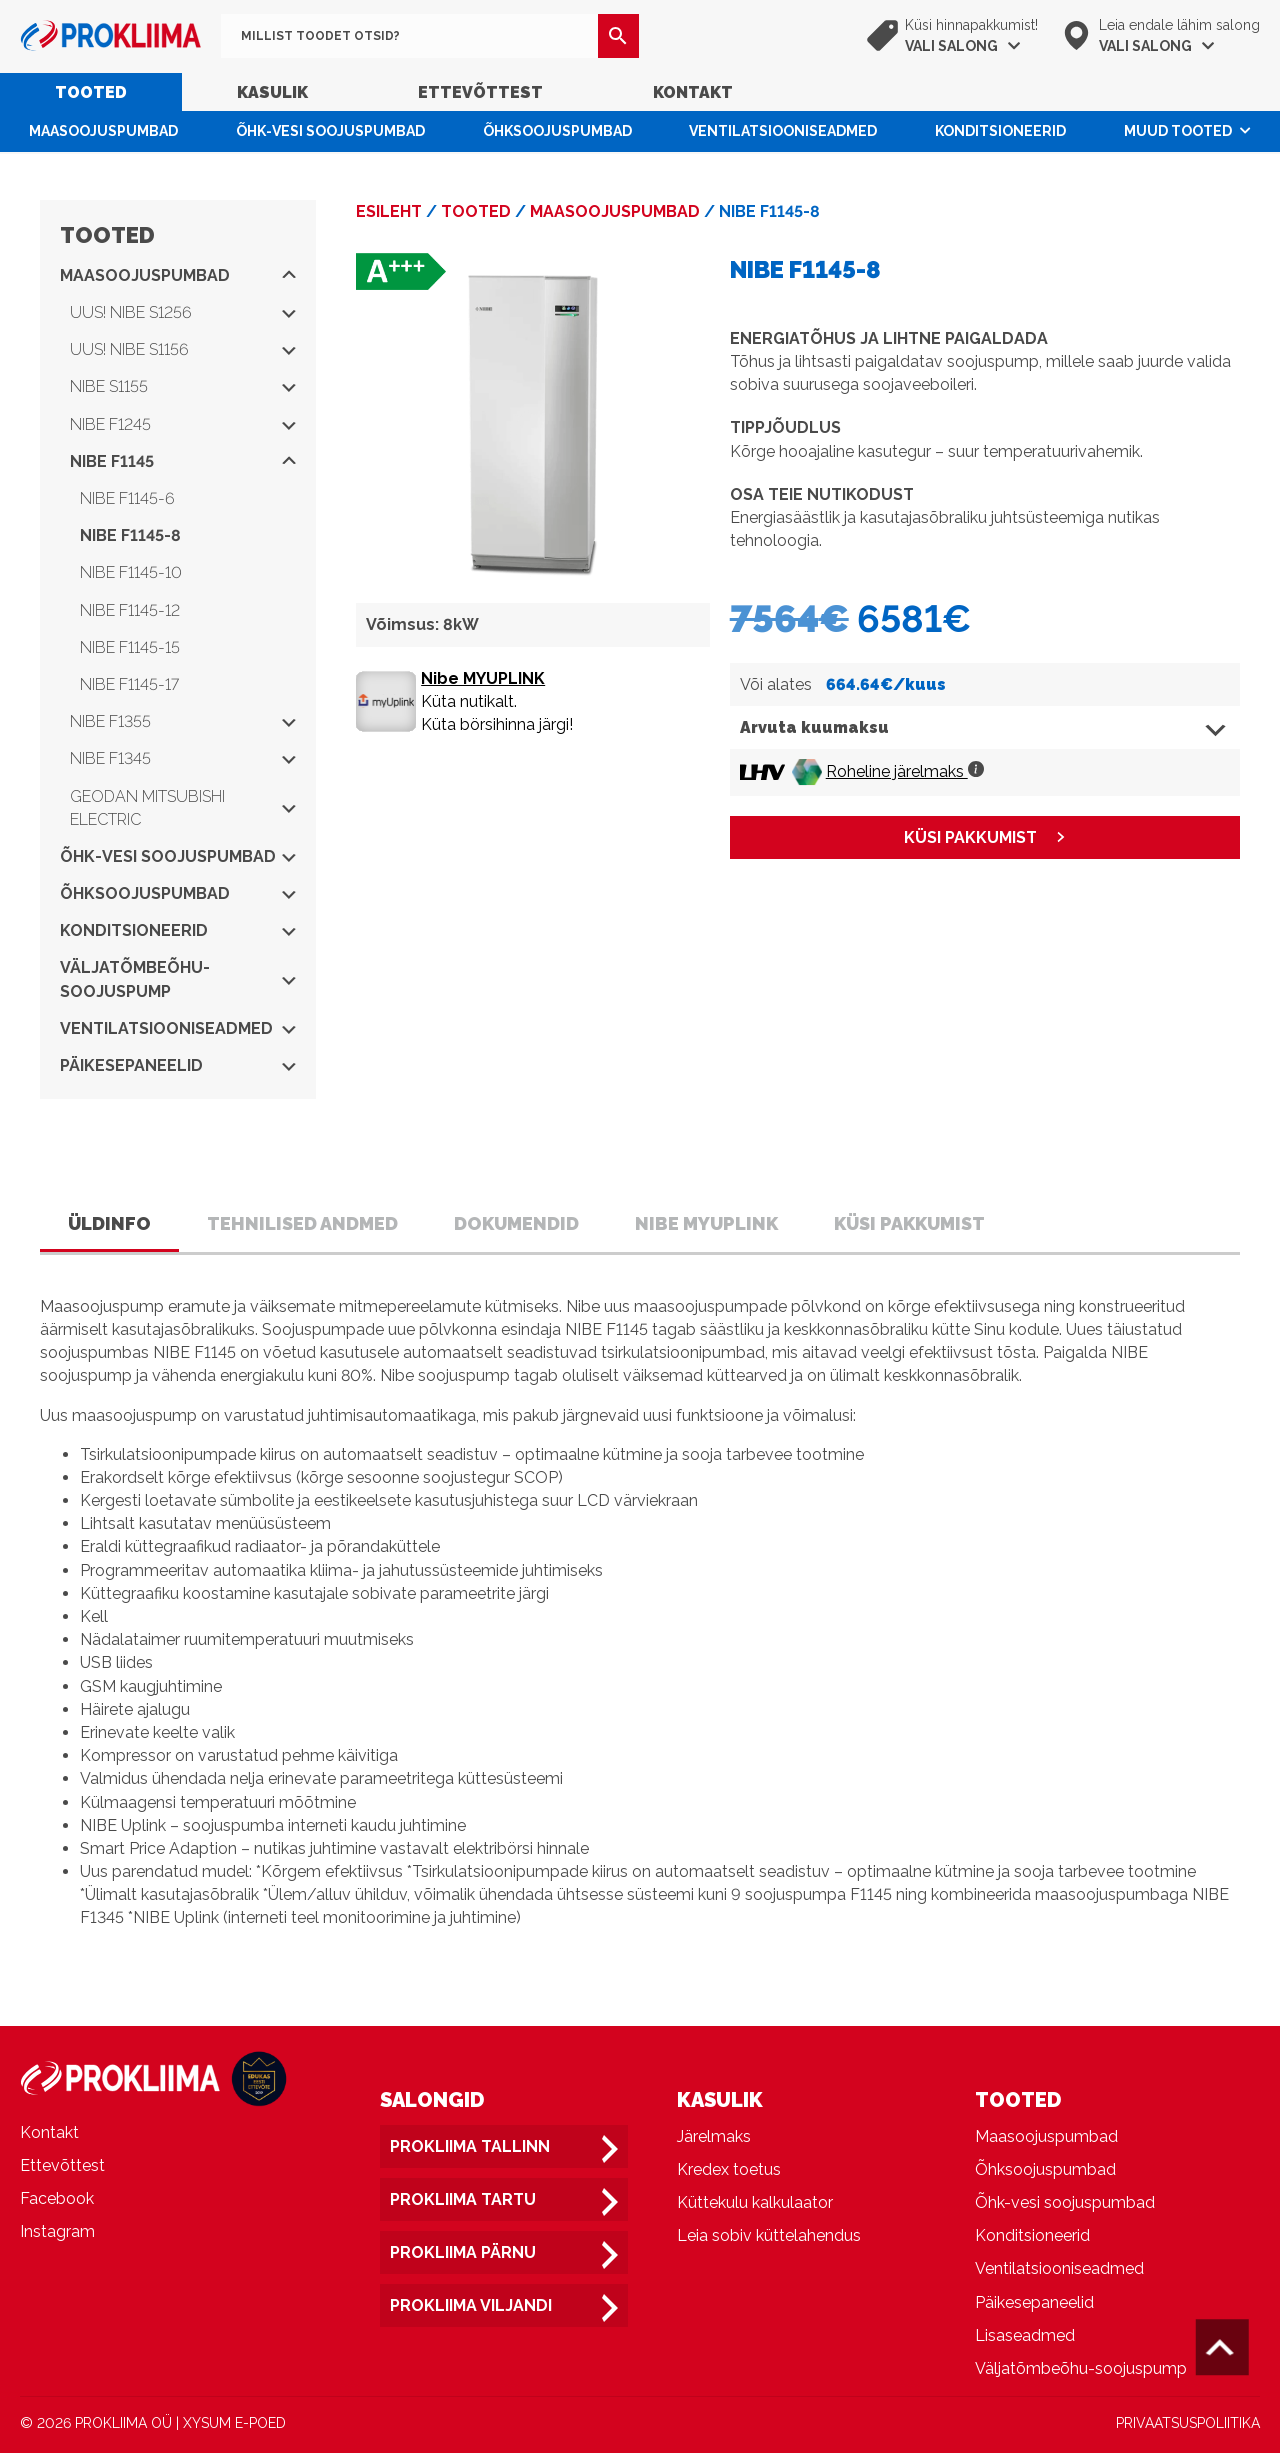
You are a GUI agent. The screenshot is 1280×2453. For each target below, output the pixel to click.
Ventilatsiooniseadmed (783, 131)
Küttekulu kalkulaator (755, 2202)
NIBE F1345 (183, 758)
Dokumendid (516, 1223)
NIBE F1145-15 (130, 647)
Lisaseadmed (1025, 2335)
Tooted (91, 92)
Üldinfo (109, 1223)
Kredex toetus (729, 2169)
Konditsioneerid (1000, 131)
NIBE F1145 (183, 461)
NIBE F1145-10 (131, 572)
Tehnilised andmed (302, 1223)
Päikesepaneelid (178, 1065)
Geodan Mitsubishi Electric (183, 808)
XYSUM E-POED (234, 2423)
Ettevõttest (480, 92)
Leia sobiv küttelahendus (769, 2235)
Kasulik (272, 92)
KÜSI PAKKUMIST (970, 837)
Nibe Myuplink (706, 1223)
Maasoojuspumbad (103, 131)
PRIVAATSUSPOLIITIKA (1188, 2423)
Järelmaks (714, 2136)
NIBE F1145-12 (130, 610)
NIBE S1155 (183, 386)
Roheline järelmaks (905, 771)
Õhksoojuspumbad (557, 131)
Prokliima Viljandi (471, 2305)
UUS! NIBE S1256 (183, 312)
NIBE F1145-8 (130, 535)
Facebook (57, 2198)
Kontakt (693, 92)
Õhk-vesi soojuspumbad (330, 131)
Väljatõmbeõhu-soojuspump (178, 979)
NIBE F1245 (183, 424)
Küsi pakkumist (909, 1223)
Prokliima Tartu (463, 2199)
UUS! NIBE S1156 (183, 349)
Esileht (389, 211)
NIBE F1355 (183, 721)
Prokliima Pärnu (463, 2252)
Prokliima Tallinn (470, 2146)
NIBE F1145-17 (129, 684)
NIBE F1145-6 (127, 498)
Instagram (57, 2231)
